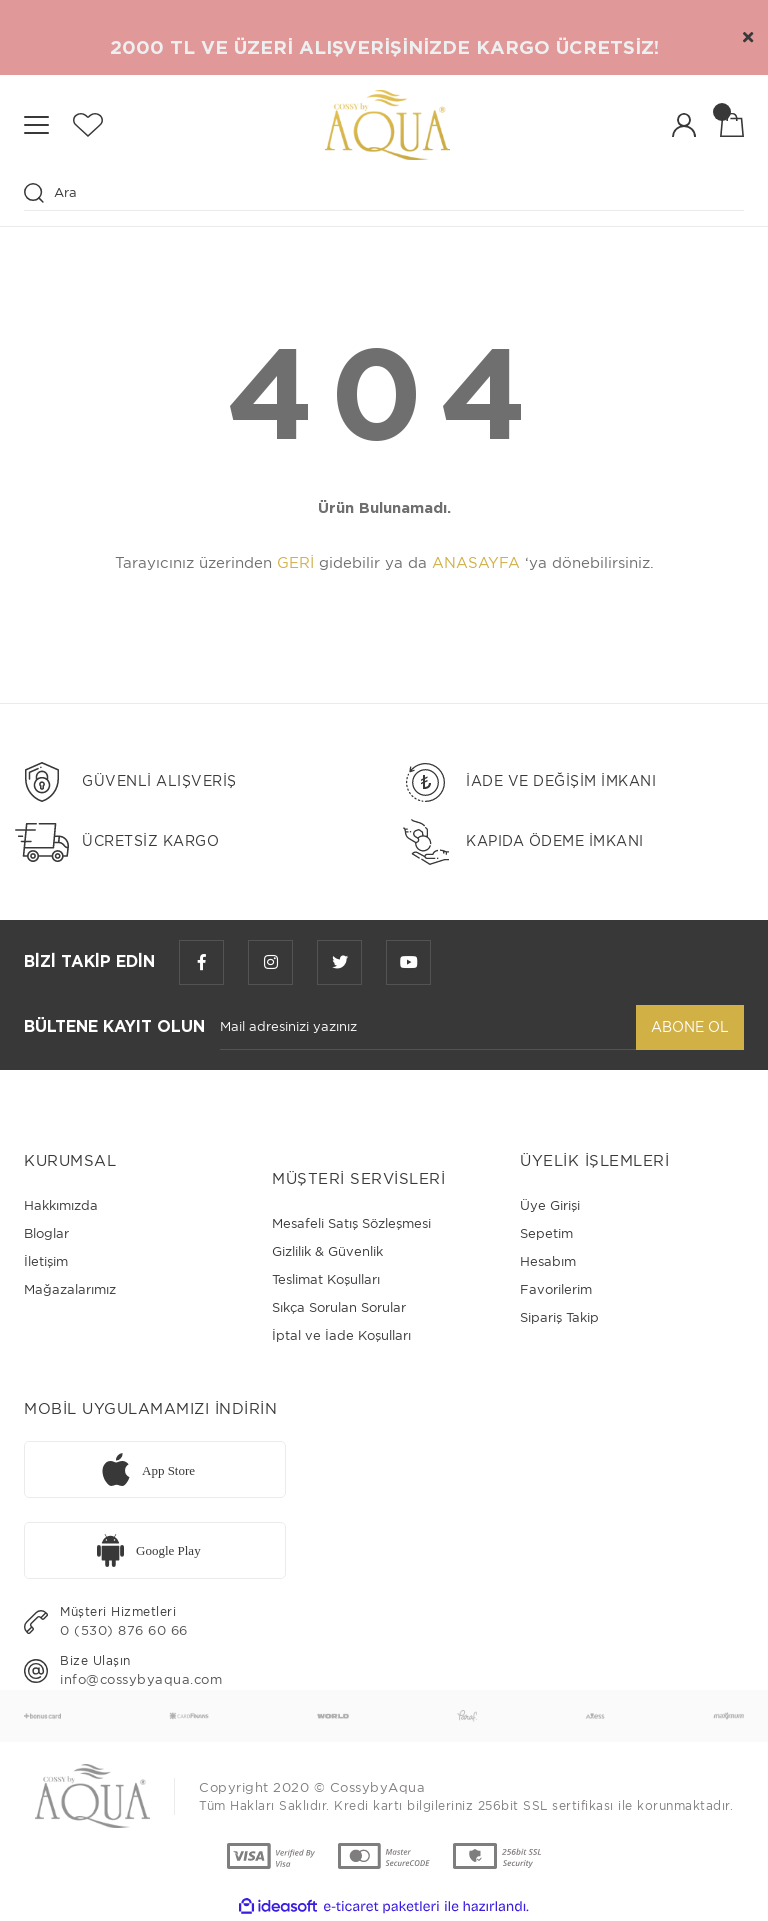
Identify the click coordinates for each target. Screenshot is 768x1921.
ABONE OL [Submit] (690, 1027)
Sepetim (546, 1233)
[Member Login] (684, 125)
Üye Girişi (550, 1205)
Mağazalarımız (70, 1289)
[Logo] (387, 125)
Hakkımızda (61, 1205)
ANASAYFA (476, 563)
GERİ (295, 563)
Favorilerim (556, 1289)
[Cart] (732, 125)
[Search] (384, 193)
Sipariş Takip (559, 1317)
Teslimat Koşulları (326, 1279)
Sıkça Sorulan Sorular (339, 1307)
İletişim (46, 1261)
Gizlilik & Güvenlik (327, 1251)
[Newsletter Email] (428, 1027)
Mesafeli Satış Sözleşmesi (351, 1223)
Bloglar (46, 1233)
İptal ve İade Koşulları (341, 1335)
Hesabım (548, 1261)
